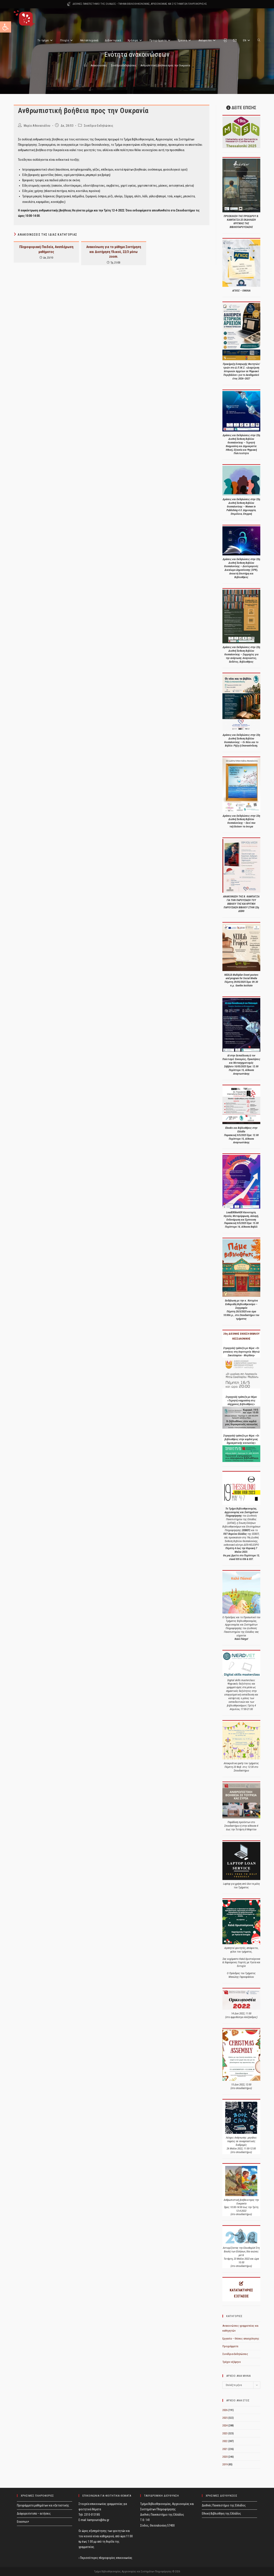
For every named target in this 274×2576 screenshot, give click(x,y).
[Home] (85, 65)
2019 (225, 2464)
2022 (225, 2441)
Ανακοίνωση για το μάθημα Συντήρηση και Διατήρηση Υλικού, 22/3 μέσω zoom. (113, 252)
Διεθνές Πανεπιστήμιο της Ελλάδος (224, 2505)
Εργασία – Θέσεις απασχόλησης (240, 2338)
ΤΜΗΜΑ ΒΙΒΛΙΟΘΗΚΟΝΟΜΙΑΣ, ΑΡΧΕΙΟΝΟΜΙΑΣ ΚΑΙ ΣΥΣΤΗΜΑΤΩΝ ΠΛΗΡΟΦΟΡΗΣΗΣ (162, 3)
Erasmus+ (23, 2521)
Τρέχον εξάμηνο (231, 2361)
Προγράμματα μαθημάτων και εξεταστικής (43, 2505)
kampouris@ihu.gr (98, 2520)
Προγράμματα (230, 2346)
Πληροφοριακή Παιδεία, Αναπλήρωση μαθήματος (46, 249)
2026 (225, 2410)
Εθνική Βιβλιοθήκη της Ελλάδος (221, 2513)
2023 (225, 2433)
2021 (225, 2449)
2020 (225, 2456)
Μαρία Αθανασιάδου (37, 125)
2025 (225, 2417)
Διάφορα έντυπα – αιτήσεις (34, 2513)
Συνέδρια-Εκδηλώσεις (98, 125)
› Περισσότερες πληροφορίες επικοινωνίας (105, 2558)
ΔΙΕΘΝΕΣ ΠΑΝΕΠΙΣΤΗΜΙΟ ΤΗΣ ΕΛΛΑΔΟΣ (94, 3)
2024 (225, 2425)
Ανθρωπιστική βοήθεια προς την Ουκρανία (165, 65)
